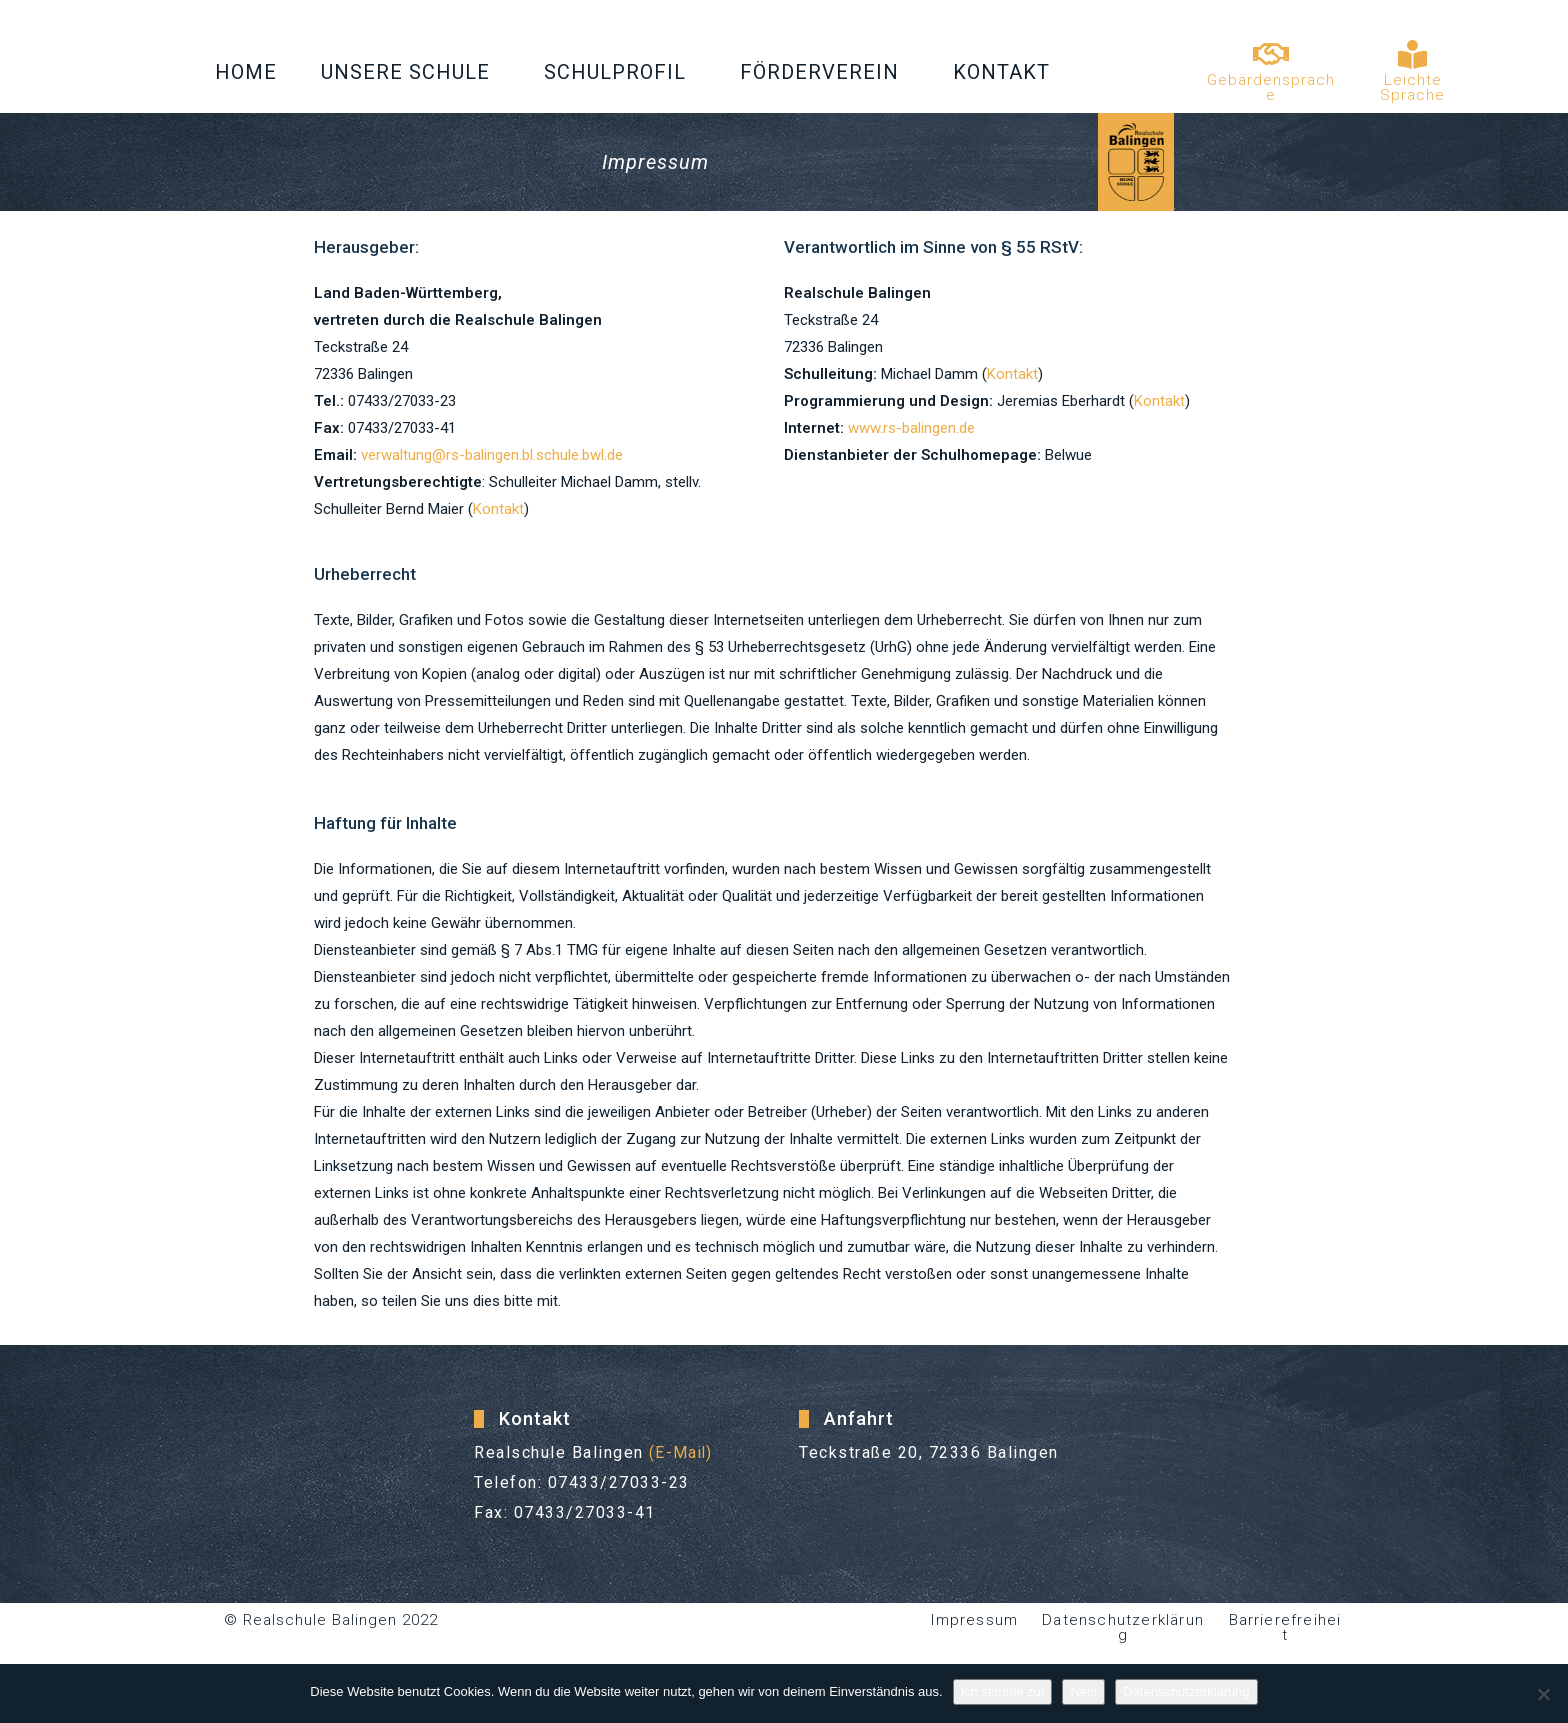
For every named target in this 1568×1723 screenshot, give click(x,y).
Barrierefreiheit (1285, 1620)
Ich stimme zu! (1003, 1691)
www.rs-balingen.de (911, 428)
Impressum (974, 1620)
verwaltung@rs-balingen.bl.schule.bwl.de (492, 455)
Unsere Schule (410, 72)
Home (246, 72)
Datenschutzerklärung (1123, 1627)
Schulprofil (620, 72)
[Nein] (1543, 1694)
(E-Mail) (682, 1452)
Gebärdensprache (1271, 87)
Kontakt (1006, 72)
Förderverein (824, 72)
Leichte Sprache (1412, 87)
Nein (1083, 1691)
